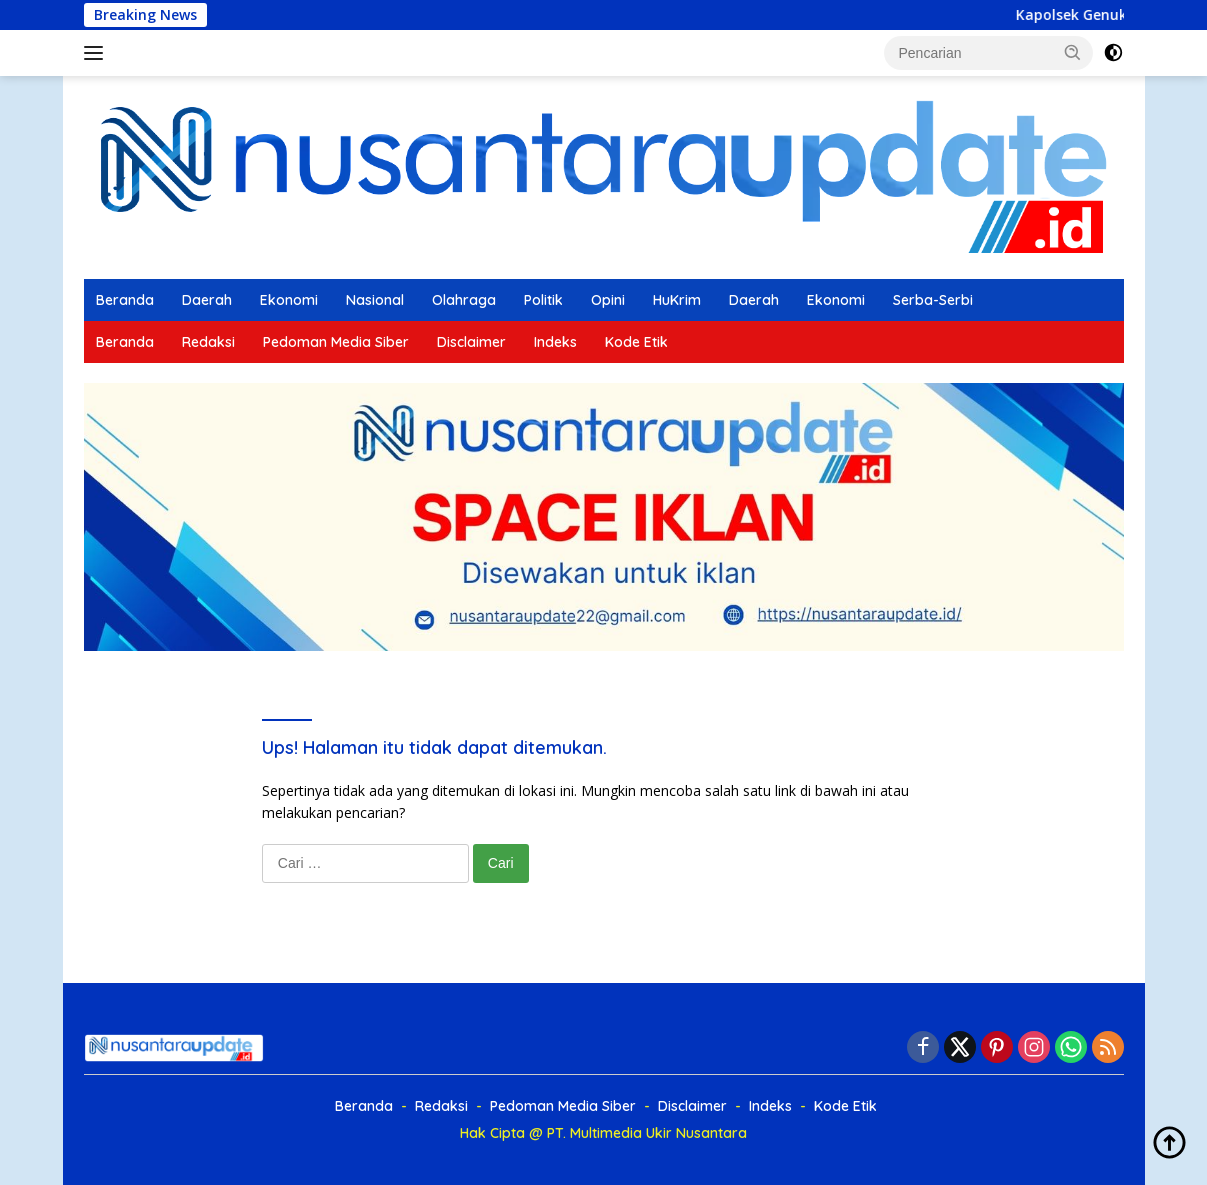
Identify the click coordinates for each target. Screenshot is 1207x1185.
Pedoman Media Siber (336, 342)
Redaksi (208, 342)
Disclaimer (471, 342)
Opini (608, 300)
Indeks (555, 342)
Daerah (207, 300)
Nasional (375, 300)
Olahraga (464, 300)
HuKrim (677, 300)
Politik (543, 300)
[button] (1073, 52)
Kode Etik (636, 342)
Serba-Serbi (933, 300)
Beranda (125, 300)
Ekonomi (289, 300)
